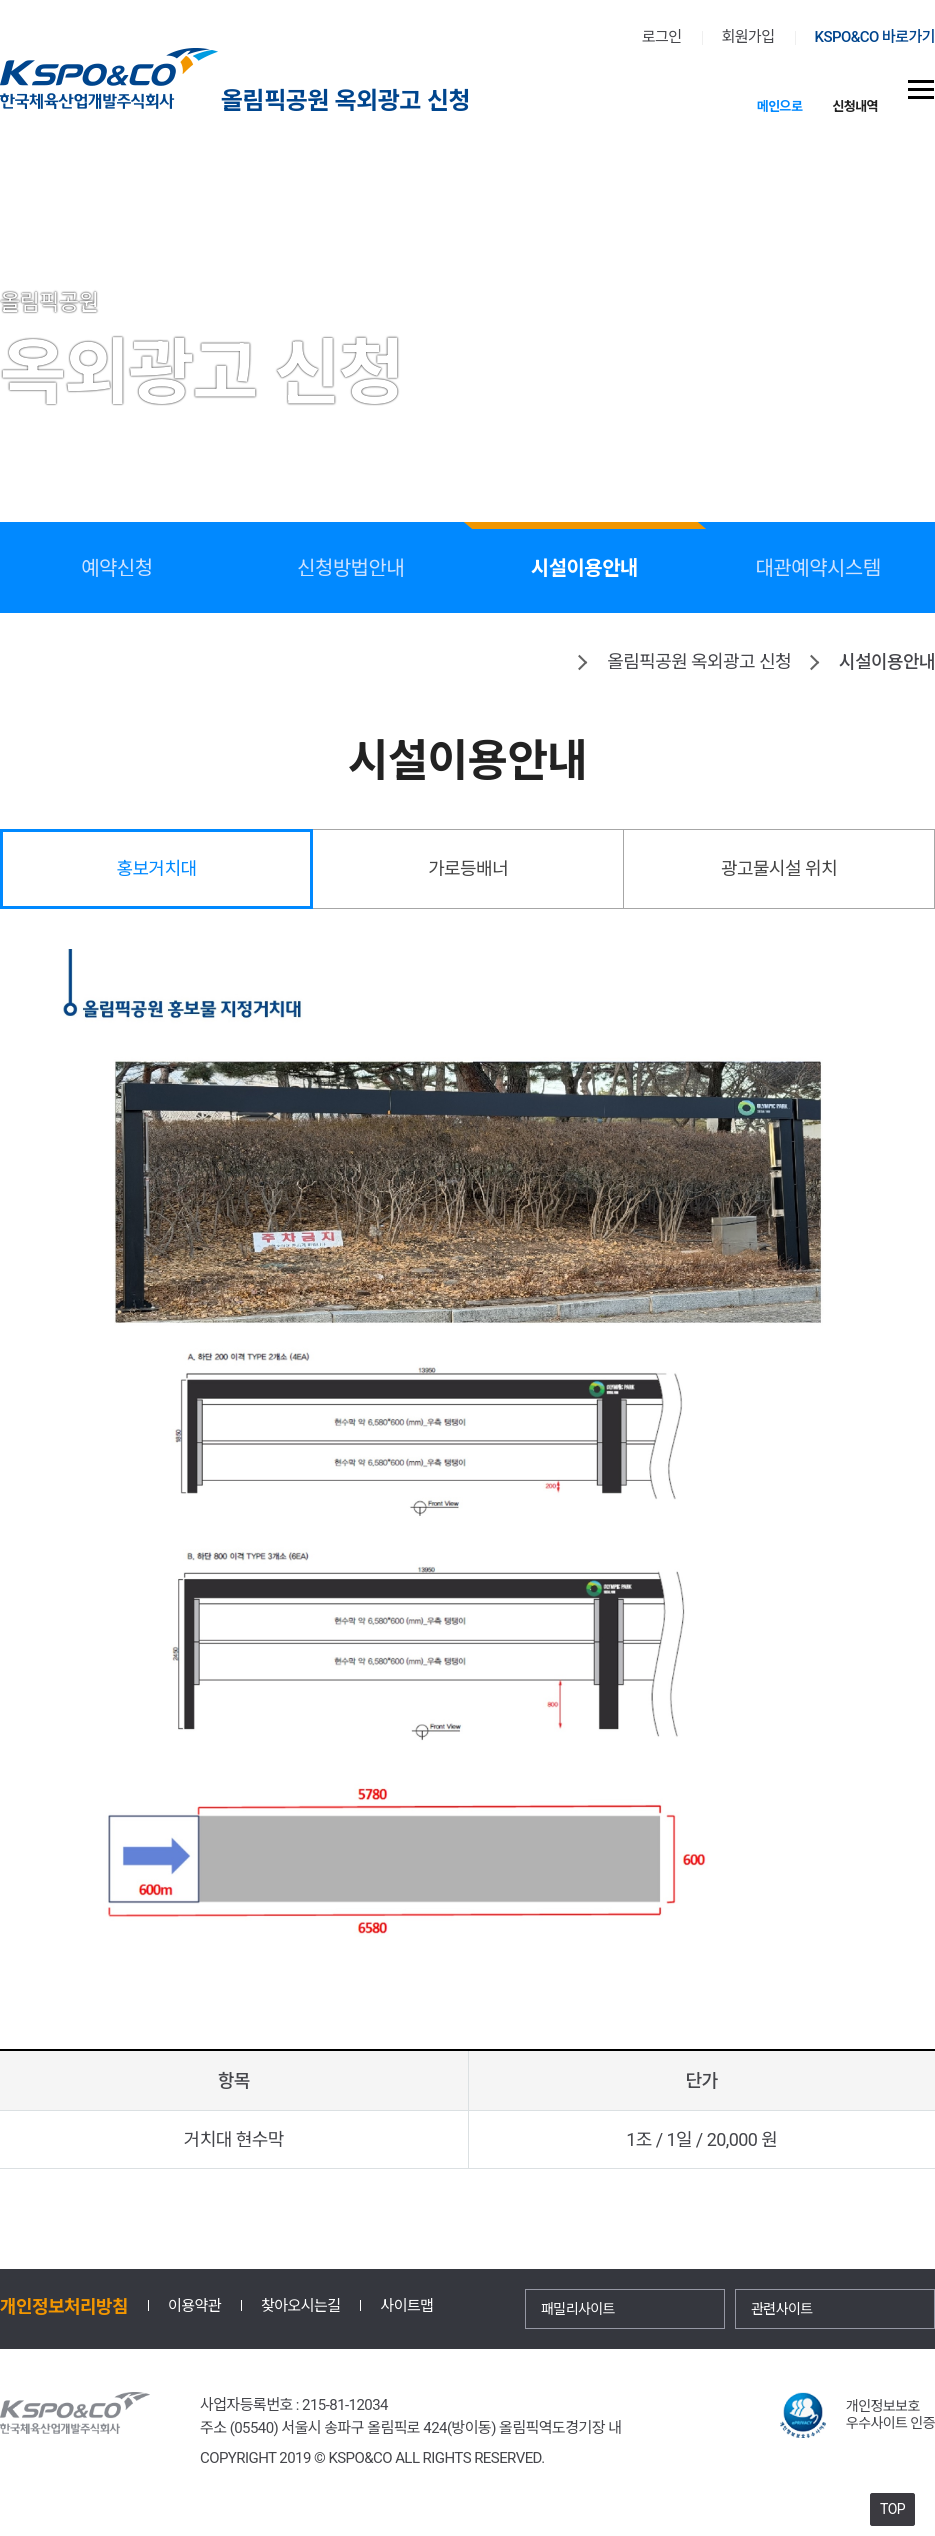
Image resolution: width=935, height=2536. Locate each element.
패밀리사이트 (578, 2309)
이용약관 (194, 2306)
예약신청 (116, 568)
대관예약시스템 (818, 568)
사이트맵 (406, 2306)
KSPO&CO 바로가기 (875, 37)
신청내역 (855, 105)
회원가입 (748, 37)
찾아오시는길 (300, 2306)
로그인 (662, 37)
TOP (892, 2509)
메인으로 (780, 105)
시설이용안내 (584, 566)
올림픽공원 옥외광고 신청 (345, 99)
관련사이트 (782, 2309)
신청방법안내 (350, 568)
